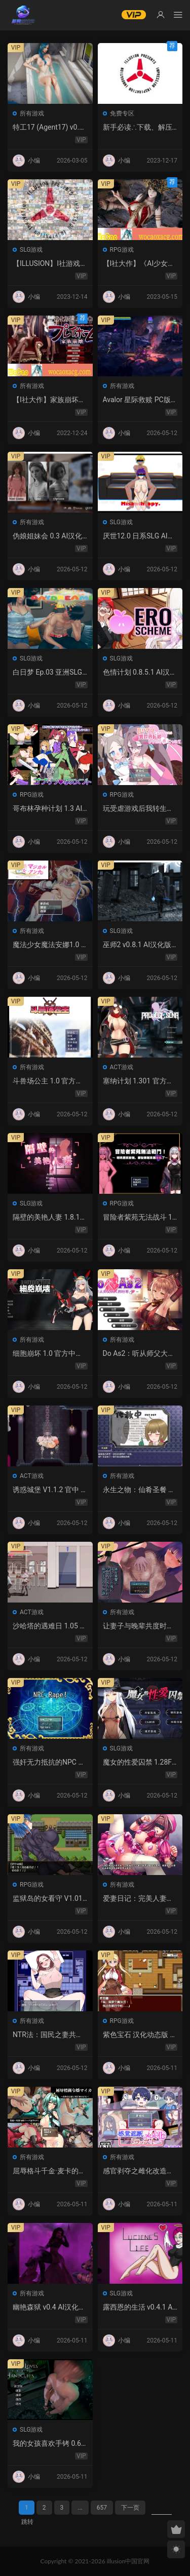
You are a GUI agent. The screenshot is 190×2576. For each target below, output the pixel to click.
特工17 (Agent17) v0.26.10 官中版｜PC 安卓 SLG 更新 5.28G (48, 127)
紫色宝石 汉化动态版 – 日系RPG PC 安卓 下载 (139, 2035)
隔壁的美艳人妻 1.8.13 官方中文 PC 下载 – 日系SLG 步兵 (48, 1217)
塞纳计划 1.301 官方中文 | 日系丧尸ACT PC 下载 (139, 1081)
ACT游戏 (122, 1067)
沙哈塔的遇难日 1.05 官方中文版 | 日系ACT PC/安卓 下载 (50, 1626)
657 (102, 2507)
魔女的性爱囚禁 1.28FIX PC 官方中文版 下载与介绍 (138, 1762)
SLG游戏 (31, 249)
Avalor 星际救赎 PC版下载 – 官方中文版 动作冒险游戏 (140, 400)
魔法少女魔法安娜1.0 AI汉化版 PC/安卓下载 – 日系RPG (49, 945)
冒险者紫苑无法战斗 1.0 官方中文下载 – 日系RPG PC (138, 1217)
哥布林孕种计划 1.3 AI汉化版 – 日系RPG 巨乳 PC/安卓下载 (49, 808)
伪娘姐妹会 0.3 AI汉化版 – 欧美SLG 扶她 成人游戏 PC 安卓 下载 (50, 536)
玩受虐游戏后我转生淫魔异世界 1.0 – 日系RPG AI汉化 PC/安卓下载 (138, 808)
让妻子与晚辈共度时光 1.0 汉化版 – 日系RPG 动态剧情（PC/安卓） (138, 1626)
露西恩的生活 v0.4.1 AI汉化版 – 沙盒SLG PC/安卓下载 (139, 2307)
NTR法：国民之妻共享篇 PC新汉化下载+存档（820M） (48, 2035)
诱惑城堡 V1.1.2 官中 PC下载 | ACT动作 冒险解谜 (50, 1490)
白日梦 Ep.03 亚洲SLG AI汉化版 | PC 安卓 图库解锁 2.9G (50, 672)
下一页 (130, 2507)
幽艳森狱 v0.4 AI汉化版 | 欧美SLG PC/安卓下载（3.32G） (49, 2307)
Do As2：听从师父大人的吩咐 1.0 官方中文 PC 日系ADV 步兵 (140, 1353)
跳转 (27, 2521)
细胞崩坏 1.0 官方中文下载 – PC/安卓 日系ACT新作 (50, 1353)
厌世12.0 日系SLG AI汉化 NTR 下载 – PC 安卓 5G (139, 536)
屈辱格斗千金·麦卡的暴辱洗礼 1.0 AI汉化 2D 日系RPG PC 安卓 (50, 2171)
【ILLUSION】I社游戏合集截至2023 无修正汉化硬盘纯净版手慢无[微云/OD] (50, 263)
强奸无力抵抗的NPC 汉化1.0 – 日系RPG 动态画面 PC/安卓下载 (49, 1762)
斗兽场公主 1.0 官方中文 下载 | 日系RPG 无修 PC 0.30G (49, 1081)
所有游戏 (32, 113)
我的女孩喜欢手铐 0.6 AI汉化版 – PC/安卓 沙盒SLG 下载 (50, 2443)
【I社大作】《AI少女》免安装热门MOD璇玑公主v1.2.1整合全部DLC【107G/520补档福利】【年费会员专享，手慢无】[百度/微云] (140, 263)
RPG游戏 (122, 249)
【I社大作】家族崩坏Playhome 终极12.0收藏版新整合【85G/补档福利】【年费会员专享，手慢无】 (49, 400)
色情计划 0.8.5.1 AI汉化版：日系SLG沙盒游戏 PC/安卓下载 (140, 672)
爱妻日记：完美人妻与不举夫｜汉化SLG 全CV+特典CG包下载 (139, 1898)
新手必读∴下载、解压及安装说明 (137, 127)
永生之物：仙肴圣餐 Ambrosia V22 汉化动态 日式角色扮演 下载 (138, 1490)
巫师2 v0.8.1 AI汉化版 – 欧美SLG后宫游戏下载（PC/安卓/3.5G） (137, 945)
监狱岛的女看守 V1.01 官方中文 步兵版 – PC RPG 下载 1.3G (48, 1898)
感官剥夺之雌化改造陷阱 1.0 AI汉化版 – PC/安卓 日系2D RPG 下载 (138, 2171)
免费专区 (122, 113)
